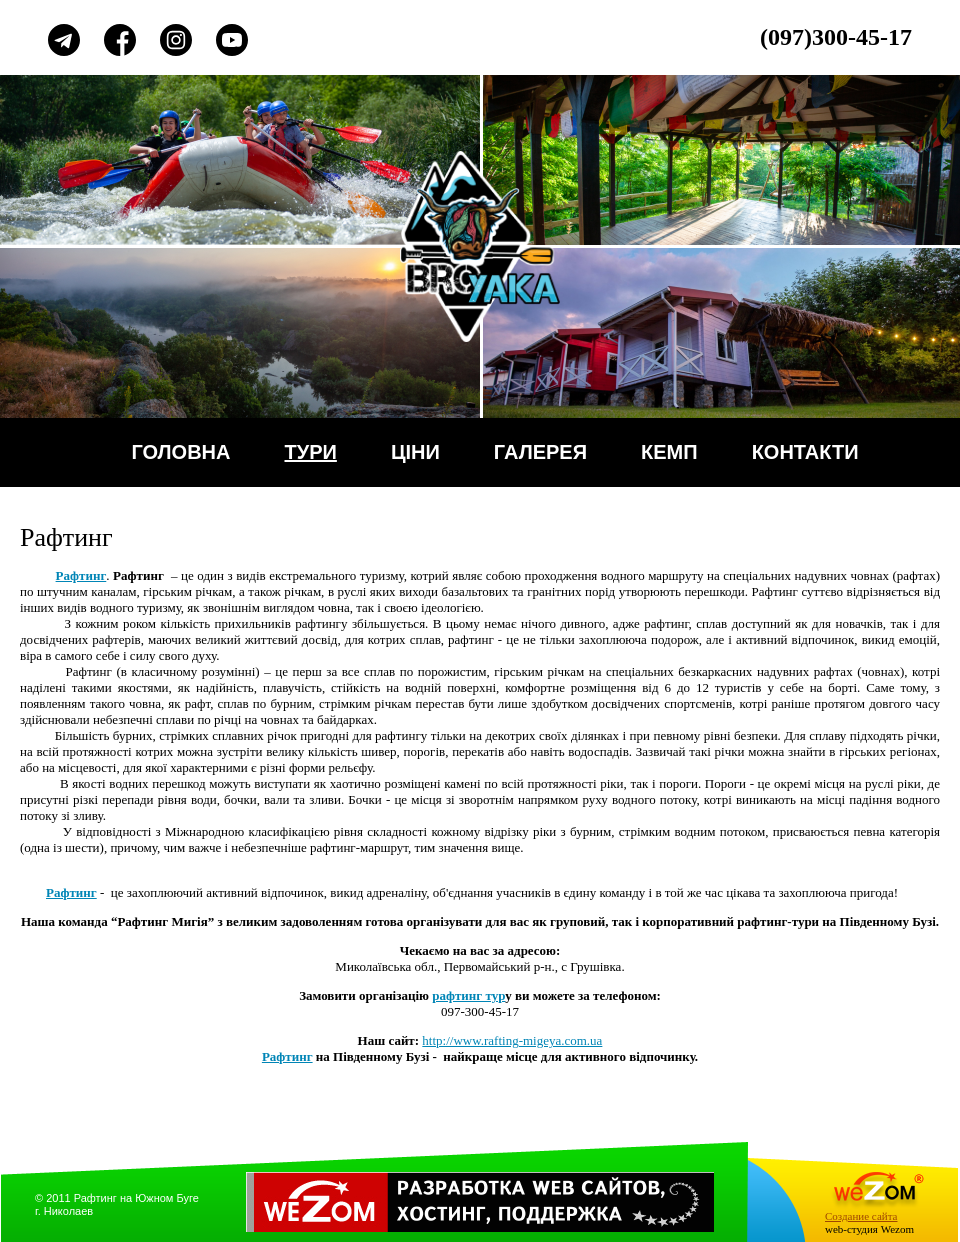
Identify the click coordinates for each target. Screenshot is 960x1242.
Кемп (669, 452)
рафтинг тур (468, 995)
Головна (180, 452)
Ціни (415, 452)
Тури (311, 452)
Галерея (540, 452)
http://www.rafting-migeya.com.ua (512, 1040)
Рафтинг (287, 1056)
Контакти (805, 452)
